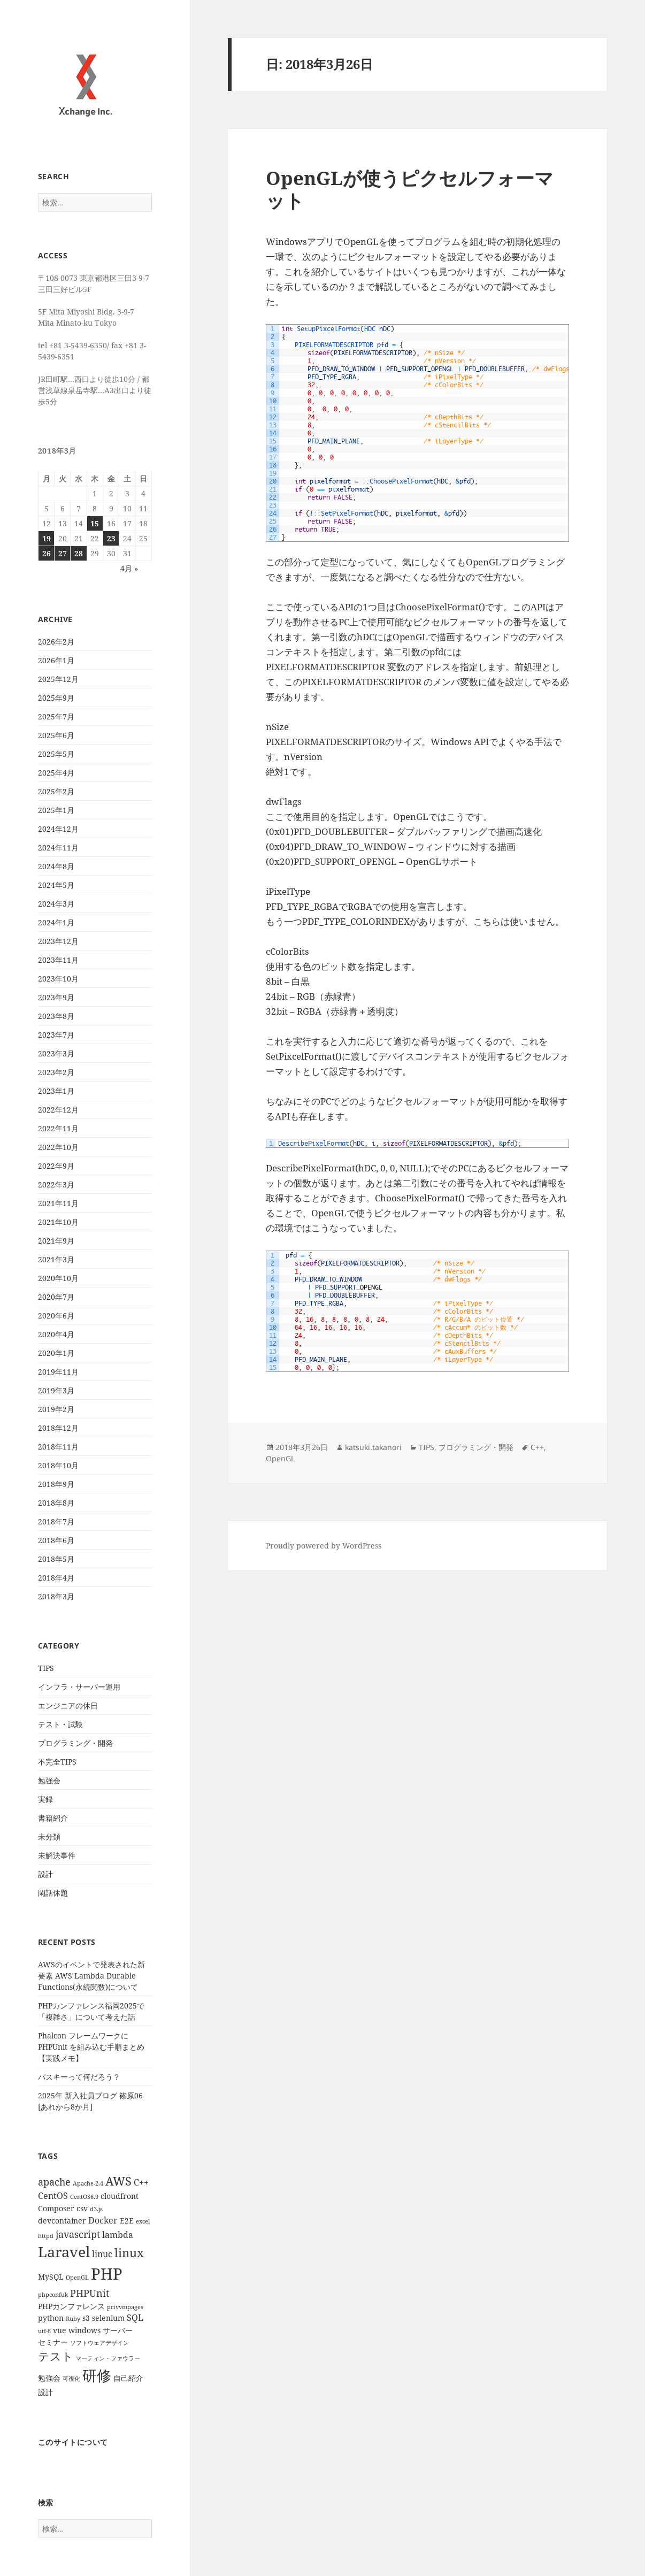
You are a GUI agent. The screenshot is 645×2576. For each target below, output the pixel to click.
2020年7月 (56, 1297)
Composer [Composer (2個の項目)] (56, 2208)
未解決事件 (56, 1855)
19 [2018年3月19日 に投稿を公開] (46, 538)
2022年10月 (58, 1147)
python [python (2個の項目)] (51, 2318)
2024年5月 (56, 885)
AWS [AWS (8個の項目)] (118, 2181)
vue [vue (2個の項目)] (59, 2330)
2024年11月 (58, 847)
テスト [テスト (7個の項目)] (55, 2356)
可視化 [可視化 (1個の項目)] (71, 2378)
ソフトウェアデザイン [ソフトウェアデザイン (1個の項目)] (99, 2343)
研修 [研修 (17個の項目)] (96, 2375)
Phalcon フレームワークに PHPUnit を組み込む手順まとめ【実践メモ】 (91, 2046)
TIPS (46, 1668)
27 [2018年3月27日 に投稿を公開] (62, 553)
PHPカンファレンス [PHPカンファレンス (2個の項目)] (71, 2306)
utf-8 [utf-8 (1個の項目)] (44, 2331)
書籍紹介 (53, 1818)
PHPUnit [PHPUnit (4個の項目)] (89, 2293)
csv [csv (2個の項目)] (82, 2208)
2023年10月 (58, 978)
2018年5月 (56, 1559)
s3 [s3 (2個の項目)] (86, 2318)
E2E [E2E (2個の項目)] (127, 2220)
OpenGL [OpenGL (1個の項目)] (77, 2277)
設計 (45, 1874)
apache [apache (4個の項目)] (54, 2181)
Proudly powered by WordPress (323, 1545)
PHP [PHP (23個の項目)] (106, 2273)
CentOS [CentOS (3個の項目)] (53, 2196)
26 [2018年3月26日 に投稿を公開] (46, 553)
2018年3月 (56, 1596)
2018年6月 (56, 1540)
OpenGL (280, 1458)
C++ (537, 1447)
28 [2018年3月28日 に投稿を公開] (78, 553)
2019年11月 (58, 1372)
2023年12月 (58, 941)
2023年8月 (56, 1016)
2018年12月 (58, 1428)
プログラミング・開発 (75, 1743)
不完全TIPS (57, 1762)
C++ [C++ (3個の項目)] (141, 2182)
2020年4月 (56, 1334)
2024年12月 (58, 829)
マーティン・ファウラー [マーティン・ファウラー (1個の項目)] (107, 2358)
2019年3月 (56, 1390)
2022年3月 (56, 1184)
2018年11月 (58, 1447)
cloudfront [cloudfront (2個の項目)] (120, 2196)
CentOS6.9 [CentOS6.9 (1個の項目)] (84, 2197)
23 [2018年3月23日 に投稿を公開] (111, 538)
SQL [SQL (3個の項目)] (135, 2318)
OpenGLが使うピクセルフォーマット (410, 189)
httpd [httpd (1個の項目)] (45, 2236)
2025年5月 (56, 754)
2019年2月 (56, 1409)
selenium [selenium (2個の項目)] (108, 2318)
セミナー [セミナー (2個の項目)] (53, 2342)
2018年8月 (56, 1503)
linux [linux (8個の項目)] (129, 2252)
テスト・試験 (60, 1724)
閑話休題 (53, 1893)
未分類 (49, 1836)
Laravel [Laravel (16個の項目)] (64, 2251)
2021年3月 (56, 1259)
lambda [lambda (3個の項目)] (117, 2235)
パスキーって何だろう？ (79, 2077)
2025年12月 (58, 679)
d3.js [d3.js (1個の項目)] (96, 2209)
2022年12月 (58, 1110)
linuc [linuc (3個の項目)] (102, 2254)
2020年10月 (58, 1278)
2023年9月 (56, 997)
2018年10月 (58, 1465)
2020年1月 (56, 1353)
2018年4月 (56, 1578)
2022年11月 (58, 1128)
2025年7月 (56, 716)
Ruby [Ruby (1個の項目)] (73, 2318)
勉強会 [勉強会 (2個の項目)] (49, 2378)
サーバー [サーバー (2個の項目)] (118, 2330)
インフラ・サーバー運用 (79, 1687)
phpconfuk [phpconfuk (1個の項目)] (53, 2294)
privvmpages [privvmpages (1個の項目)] (125, 2307)
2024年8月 (56, 866)
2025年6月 (56, 735)
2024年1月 (56, 922)
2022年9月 (56, 1166)
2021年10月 (58, 1222)
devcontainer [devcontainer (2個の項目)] (62, 2220)
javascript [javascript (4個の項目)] (78, 2234)
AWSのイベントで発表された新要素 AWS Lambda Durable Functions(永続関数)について (91, 1975)
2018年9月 (56, 1484)
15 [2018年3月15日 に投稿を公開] (94, 523)
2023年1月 (56, 1091)
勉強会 (49, 1780)
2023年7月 (56, 1035)
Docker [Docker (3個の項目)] (103, 2220)
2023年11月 (58, 960)
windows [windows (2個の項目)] (84, 2330)
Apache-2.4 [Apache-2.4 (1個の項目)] (88, 2183)
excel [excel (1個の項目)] (143, 2221)
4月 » (129, 568)
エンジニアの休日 (68, 1705)
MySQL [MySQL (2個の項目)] (51, 2277)
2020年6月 (56, 1315)
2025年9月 (56, 698)
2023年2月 (56, 1072)
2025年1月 (56, 810)
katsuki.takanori (373, 1447)
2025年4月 (56, 773)
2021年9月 (56, 1241)
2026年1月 (56, 660)
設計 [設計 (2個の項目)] (45, 2392)
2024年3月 (56, 904)
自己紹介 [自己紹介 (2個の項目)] (128, 2378)
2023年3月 (56, 1053)
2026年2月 (56, 642)
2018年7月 (56, 1521)
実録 (45, 1799)
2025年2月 (56, 791)
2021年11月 (58, 1203)
